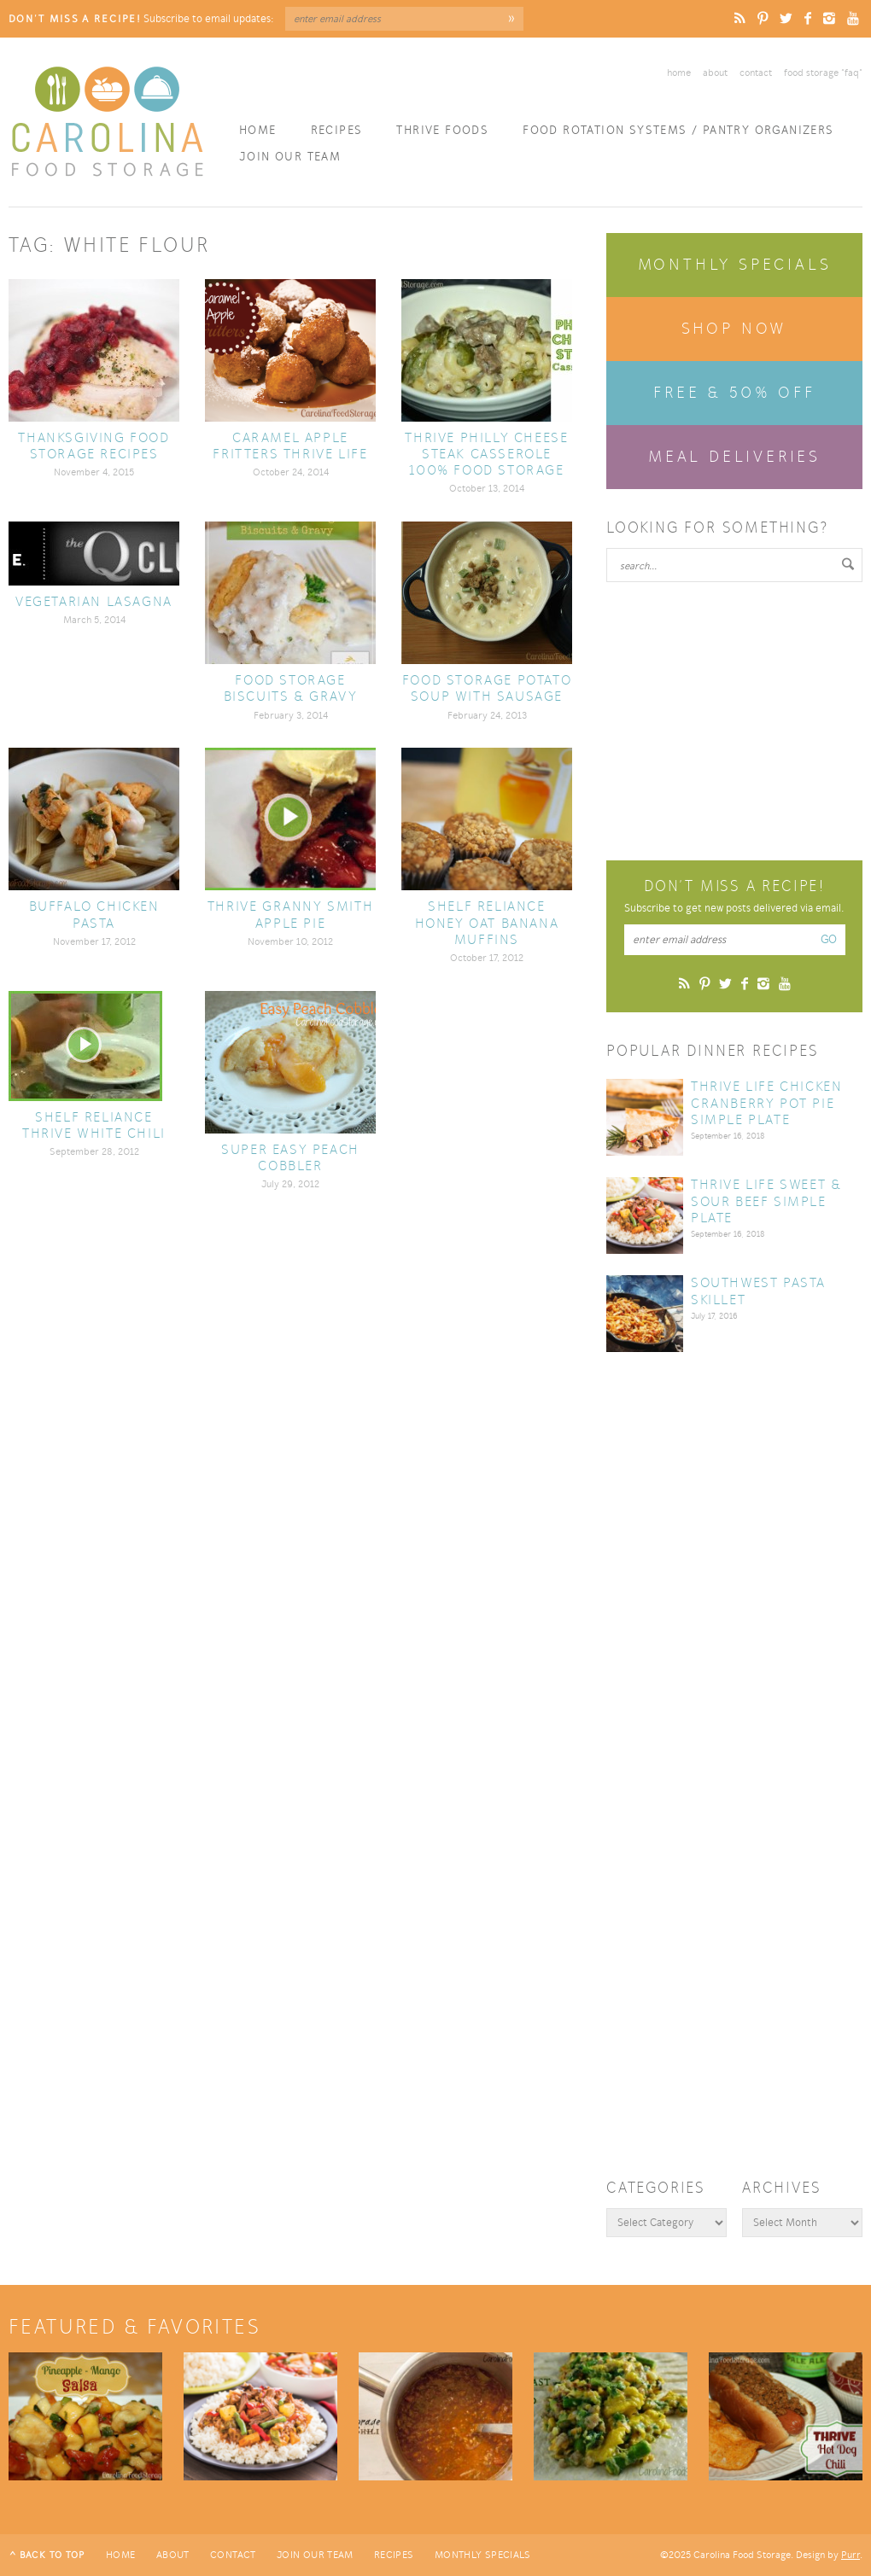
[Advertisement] (734, 718)
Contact (755, 73)
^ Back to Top (47, 2555)
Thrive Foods (442, 130)
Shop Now (734, 328)
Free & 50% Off (734, 392)
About (715, 73)
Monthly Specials (735, 264)
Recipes (337, 130)
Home (679, 73)
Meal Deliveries (734, 456)
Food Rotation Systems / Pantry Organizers (678, 130)
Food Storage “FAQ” (823, 73)
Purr (850, 2555)
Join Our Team (290, 156)
